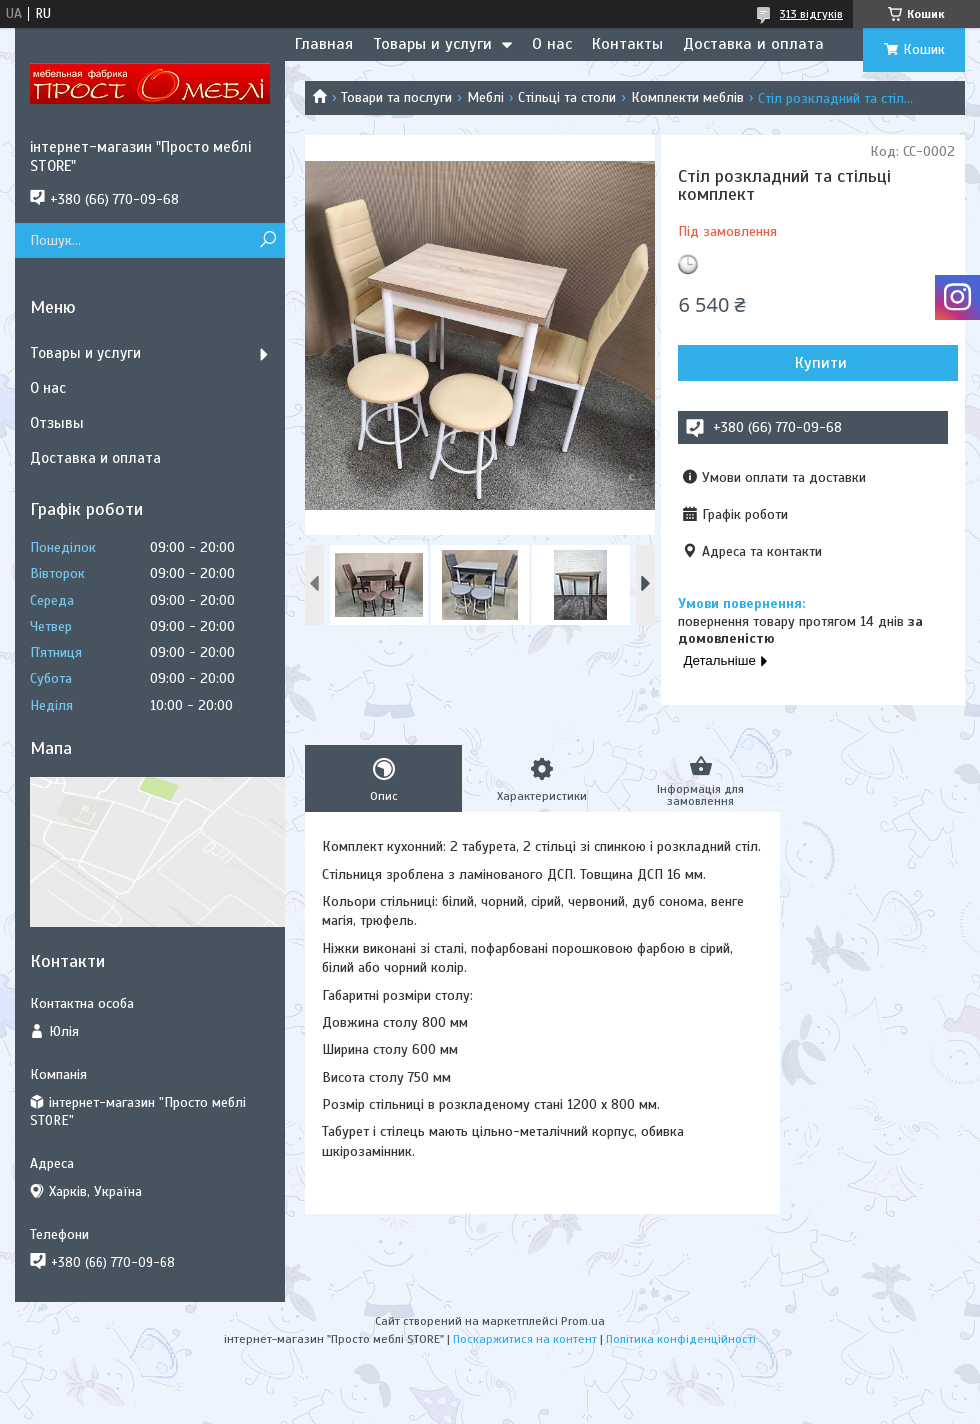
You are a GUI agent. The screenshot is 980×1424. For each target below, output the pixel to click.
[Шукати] (267, 240)
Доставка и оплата (753, 44)
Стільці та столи (567, 97)
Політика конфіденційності (681, 1339)
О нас (552, 44)
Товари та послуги (396, 97)
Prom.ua (583, 1321)
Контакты (627, 44)
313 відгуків (811, 14)
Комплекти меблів (687, 97)
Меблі (485, 97)
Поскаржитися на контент (525, 1339)
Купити (821, 363)
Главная (324, 44)
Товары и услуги (432, 44)
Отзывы (57, 423)
